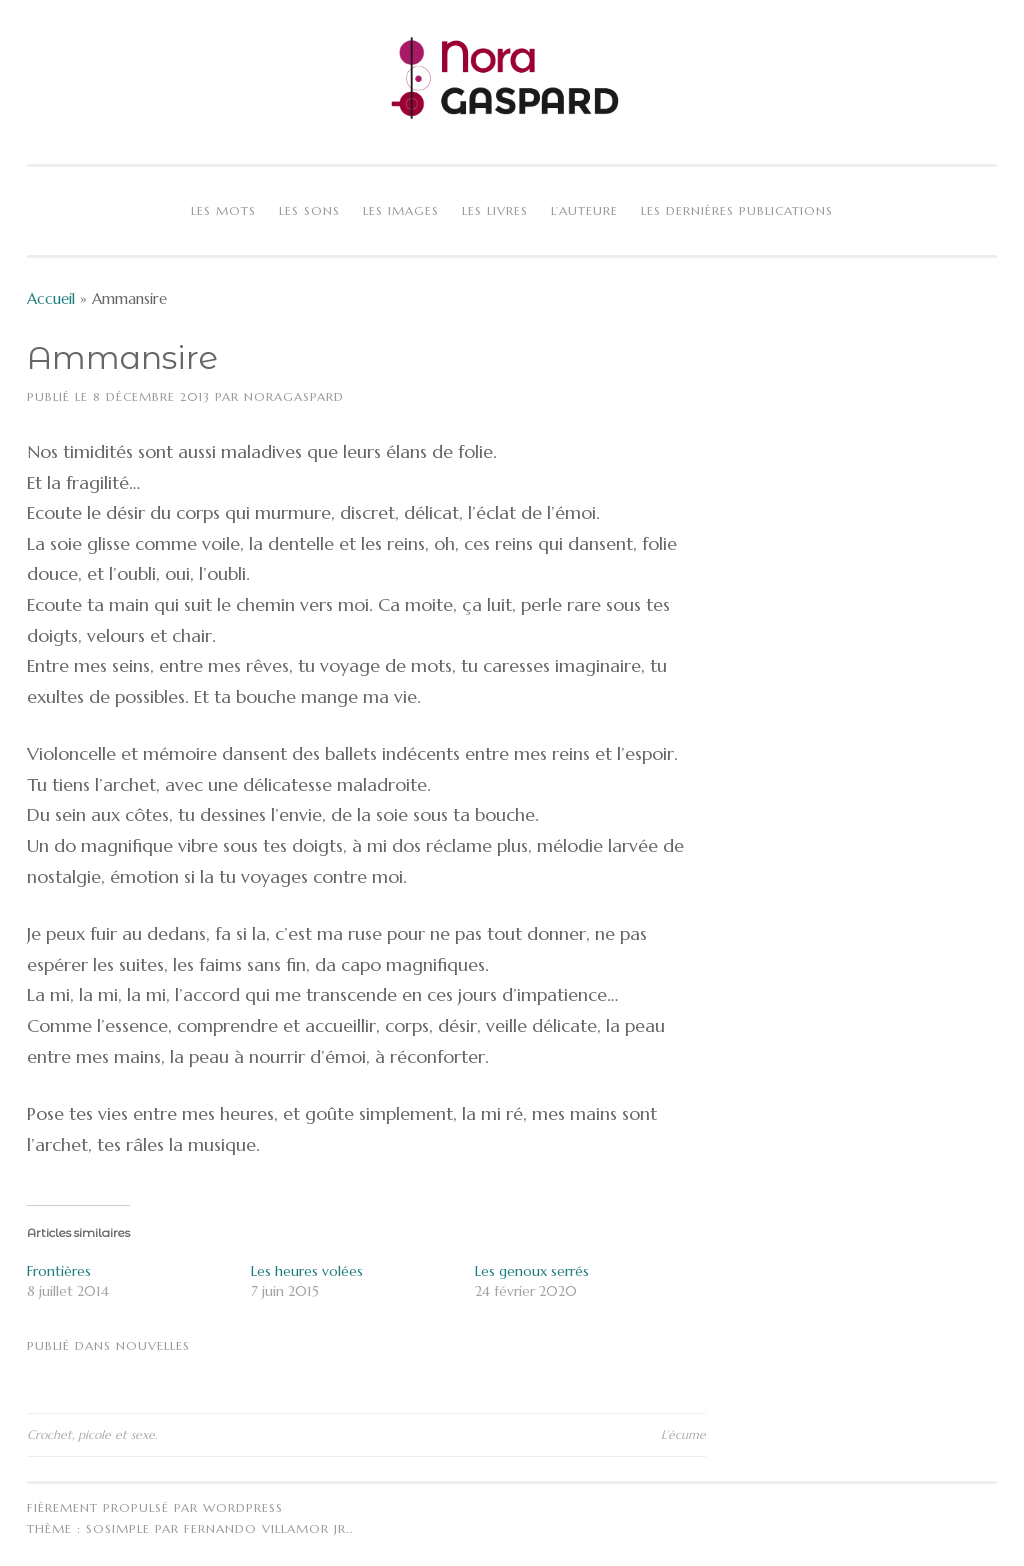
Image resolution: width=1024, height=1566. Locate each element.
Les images (401, 210)
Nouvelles (153, 1345)
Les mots (223, 210)
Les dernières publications (737, 210)
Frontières (59, 1271)
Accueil (51, 298)
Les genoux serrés (532, 1271)
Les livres (495, 210)
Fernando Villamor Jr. (267, 1528)
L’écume (683, 1434)
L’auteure (584, 210)
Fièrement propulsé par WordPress (155, 1507)
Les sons (309, 210)
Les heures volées (307, 1271)
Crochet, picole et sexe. (92, 1434)
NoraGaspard (294, 396)
